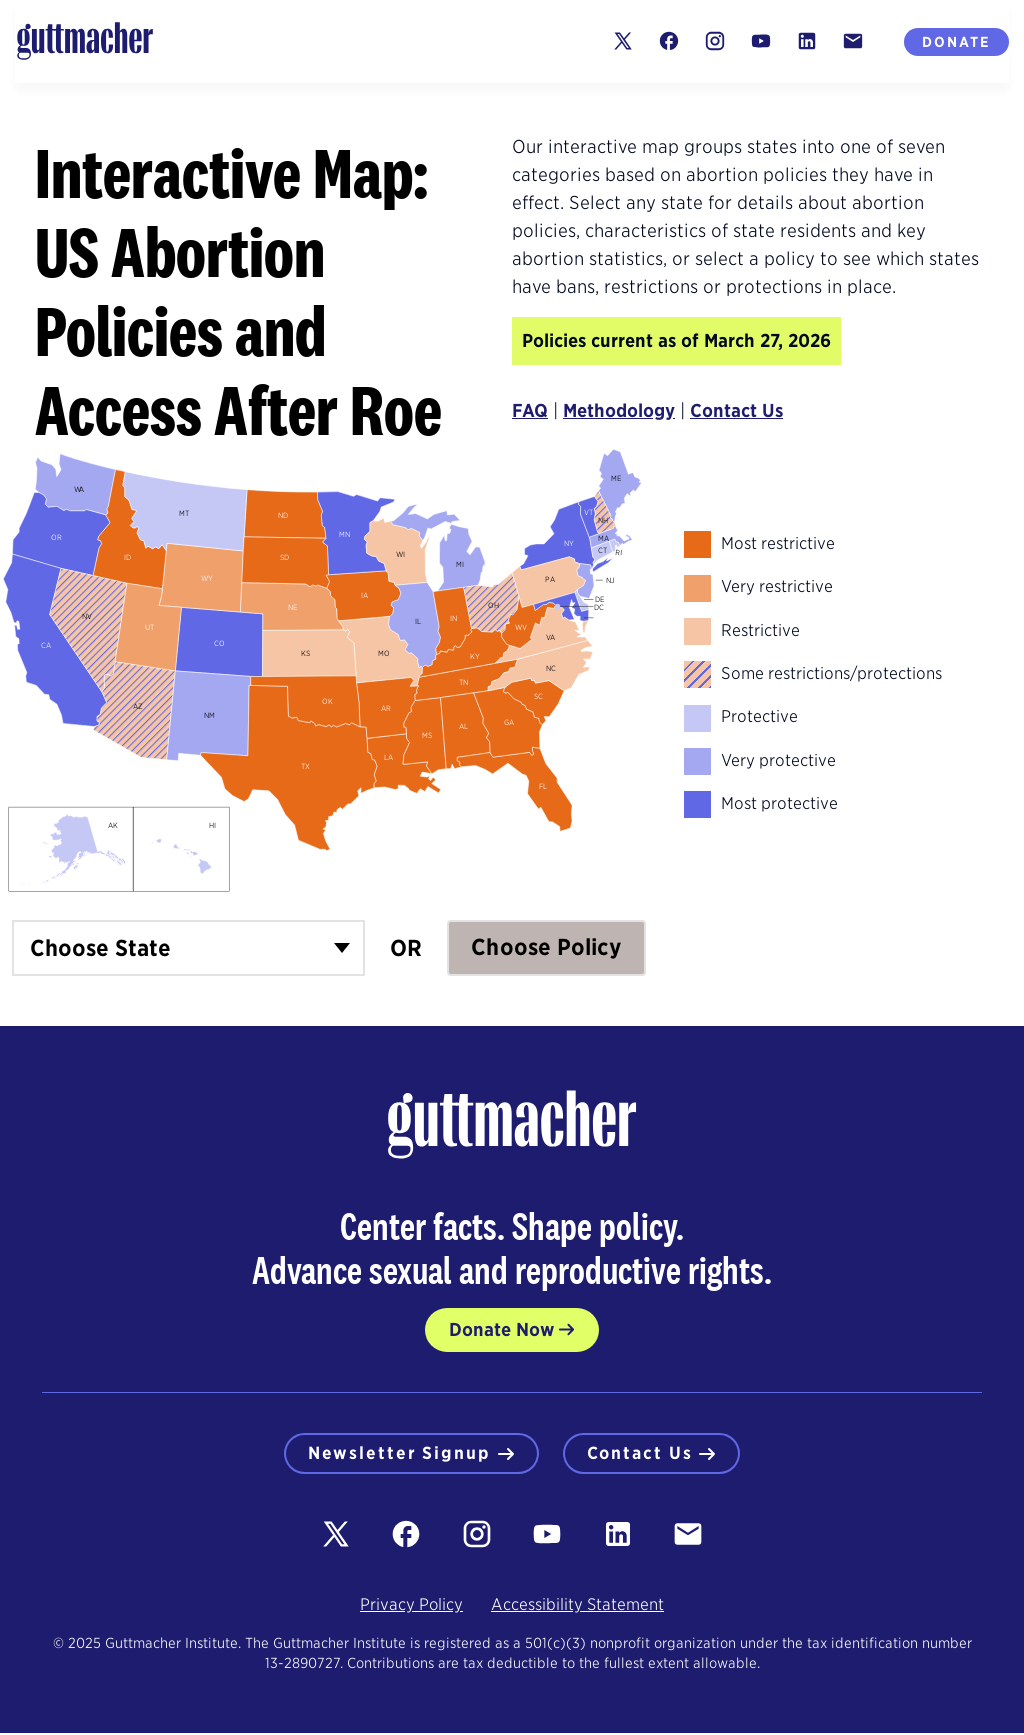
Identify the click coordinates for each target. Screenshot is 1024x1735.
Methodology (619, 410)
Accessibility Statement (577, 1606)
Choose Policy (546, 947)
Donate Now (501, 1329)
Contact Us (736, 410)
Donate (956, 42)
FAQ (530, 410)
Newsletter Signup (407, 1454)
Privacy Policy (411, 1606)
